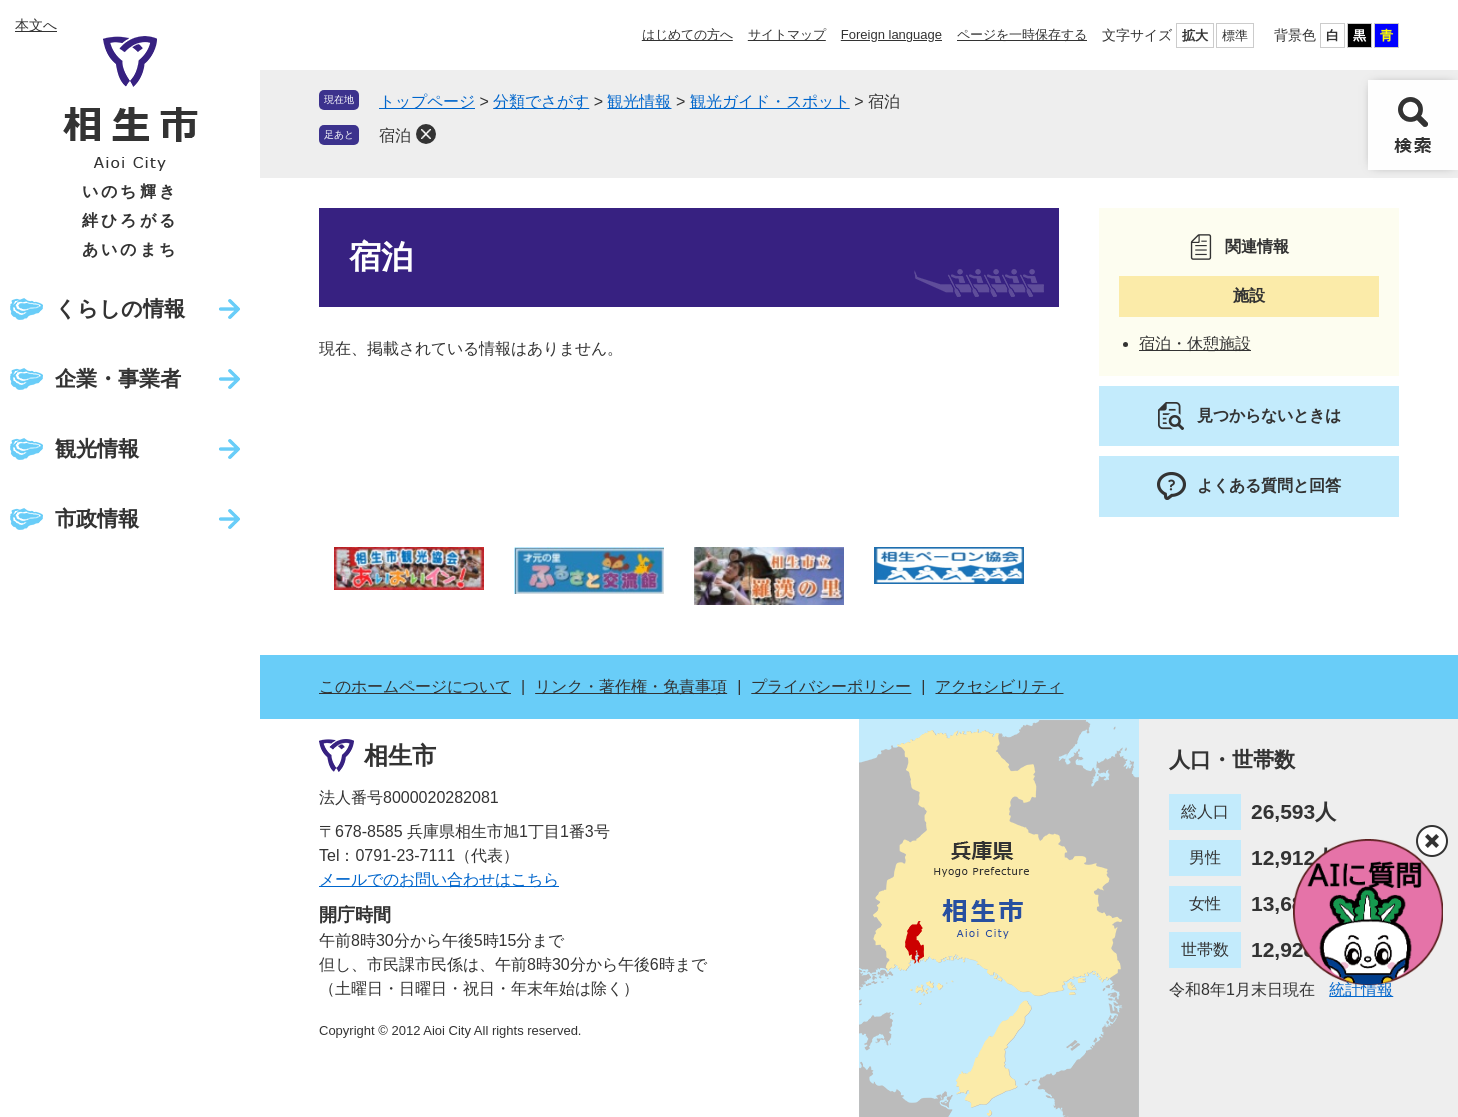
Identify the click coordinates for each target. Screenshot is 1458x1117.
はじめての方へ (687, 34)
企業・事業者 (118, 378)
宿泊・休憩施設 (1195, 343)
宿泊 (395, 135)
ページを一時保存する (1022, 34)
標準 (1235, 35)
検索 (1413, 125)
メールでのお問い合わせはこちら (439, 879)
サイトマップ (787, 34)
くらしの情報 (120, 308)
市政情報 (97, 518)
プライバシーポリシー (831, 686)
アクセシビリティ (999, 686)
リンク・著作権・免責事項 (631, 686)
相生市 (400, 755)
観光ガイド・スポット (770, 101)
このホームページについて (415, 686)
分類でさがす (541, 101)
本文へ (36, 25)
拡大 (1195, 35)
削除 (426, 134)
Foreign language (891, 34)
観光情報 (97, 448)
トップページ (427, 101)
